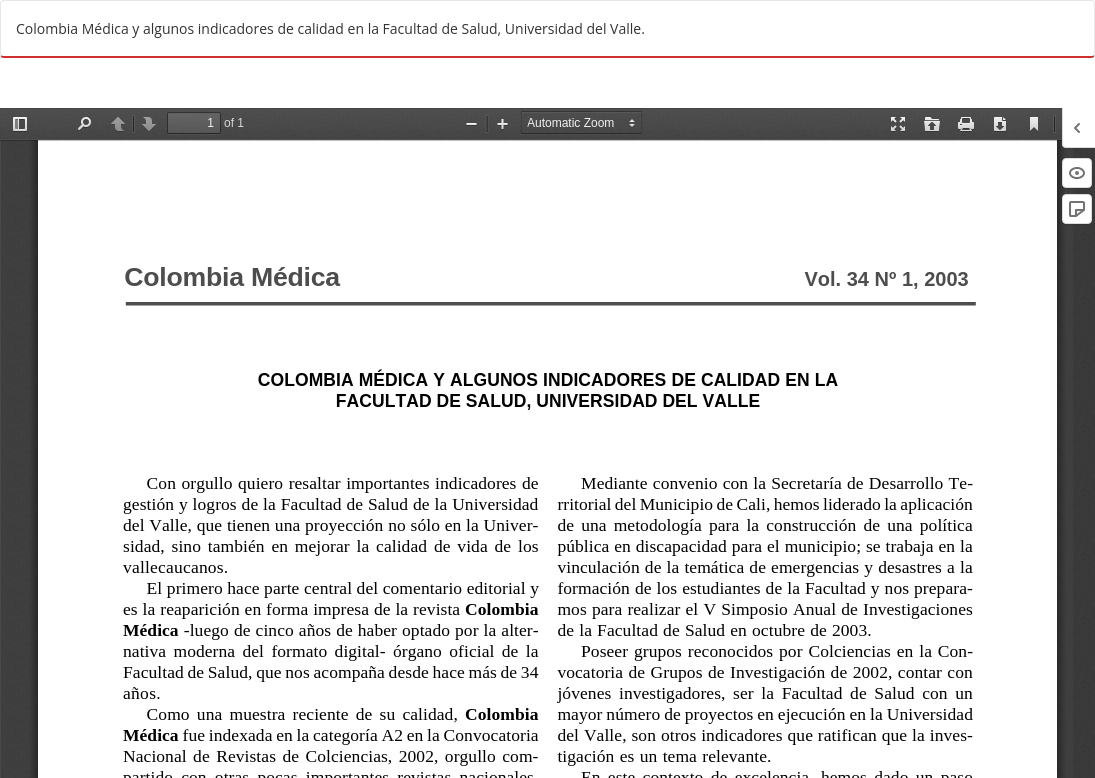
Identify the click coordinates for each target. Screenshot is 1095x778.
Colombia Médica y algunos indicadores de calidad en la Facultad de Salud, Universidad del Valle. (330, 28)
